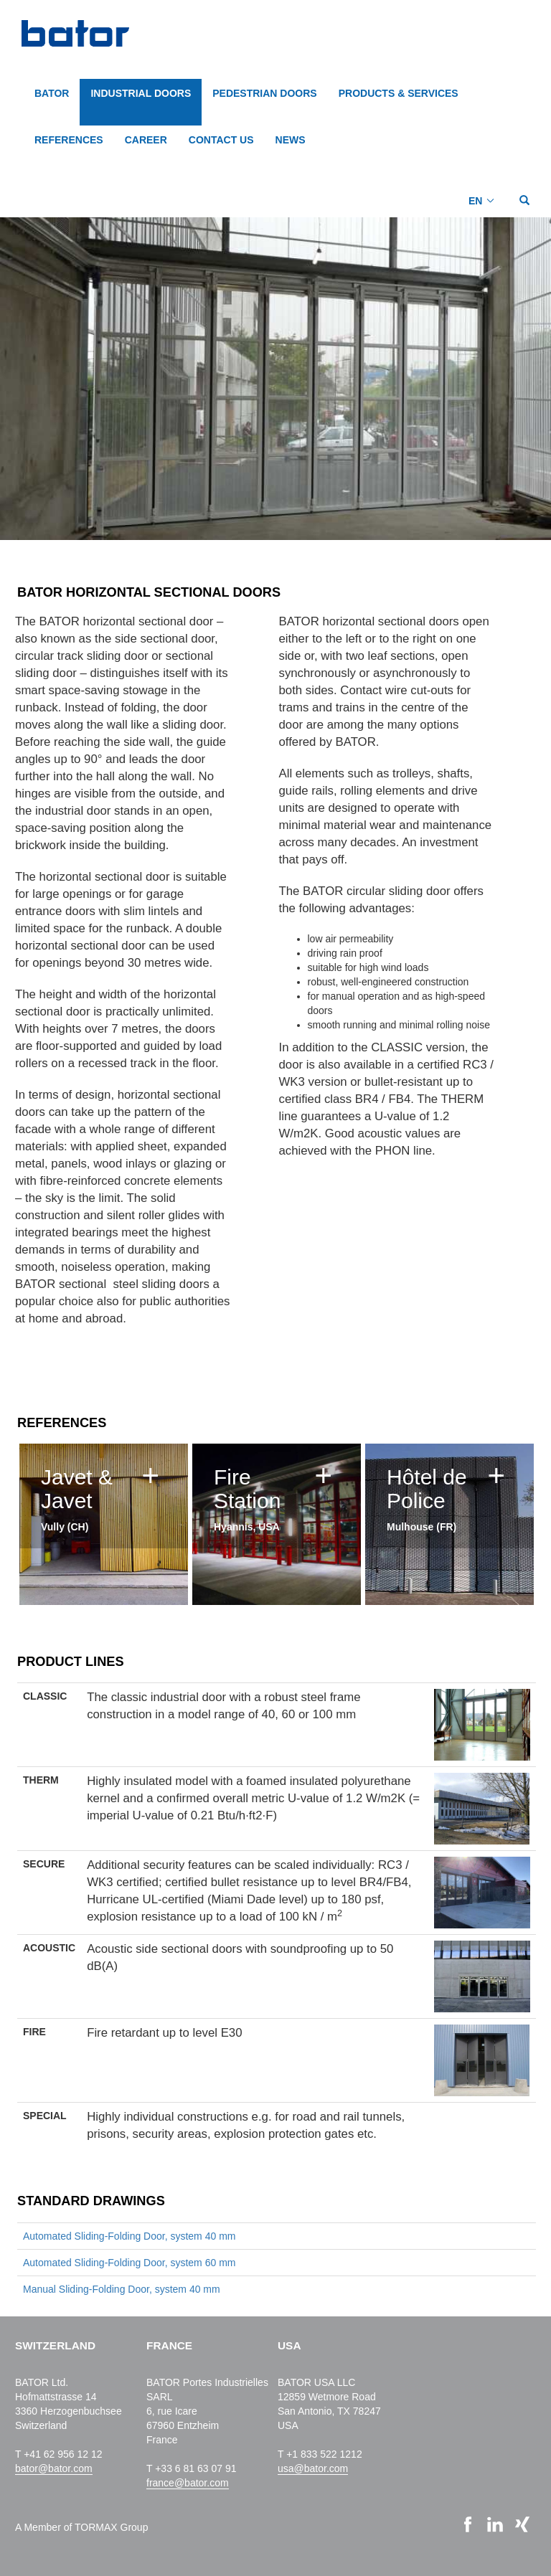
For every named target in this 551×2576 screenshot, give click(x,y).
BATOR (51, 93)
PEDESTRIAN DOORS (264, 93)
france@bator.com (187, 2483)
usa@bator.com (313, 2468)
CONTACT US (221, 140)
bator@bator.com (54, 2468)
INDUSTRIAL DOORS (140, 93)
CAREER (146, 140)
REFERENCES (68, 140)
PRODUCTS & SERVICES (398, 93)
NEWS (291, 140)
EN (475, 201)
